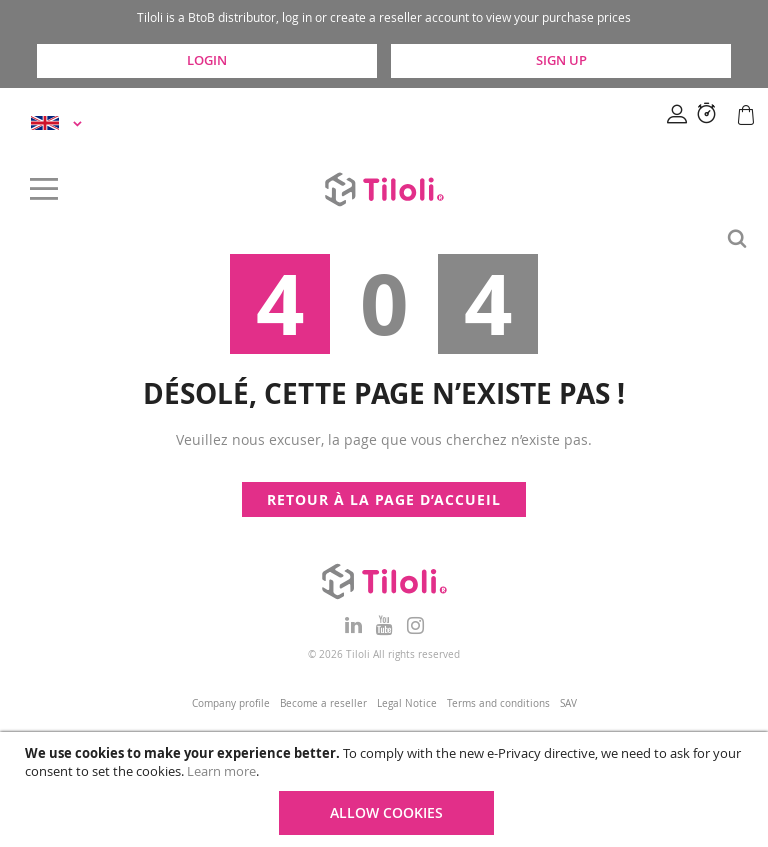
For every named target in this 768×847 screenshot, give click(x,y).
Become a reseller (323, 703)
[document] (386, 789)
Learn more (221, 771)
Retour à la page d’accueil (384, 499)
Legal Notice (407, 703)
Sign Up (561, 60)
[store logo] (384, 189)
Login (207, 60)
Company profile (231, 703)
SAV (568, 703)
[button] (59, 123)
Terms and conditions (498, 703)
